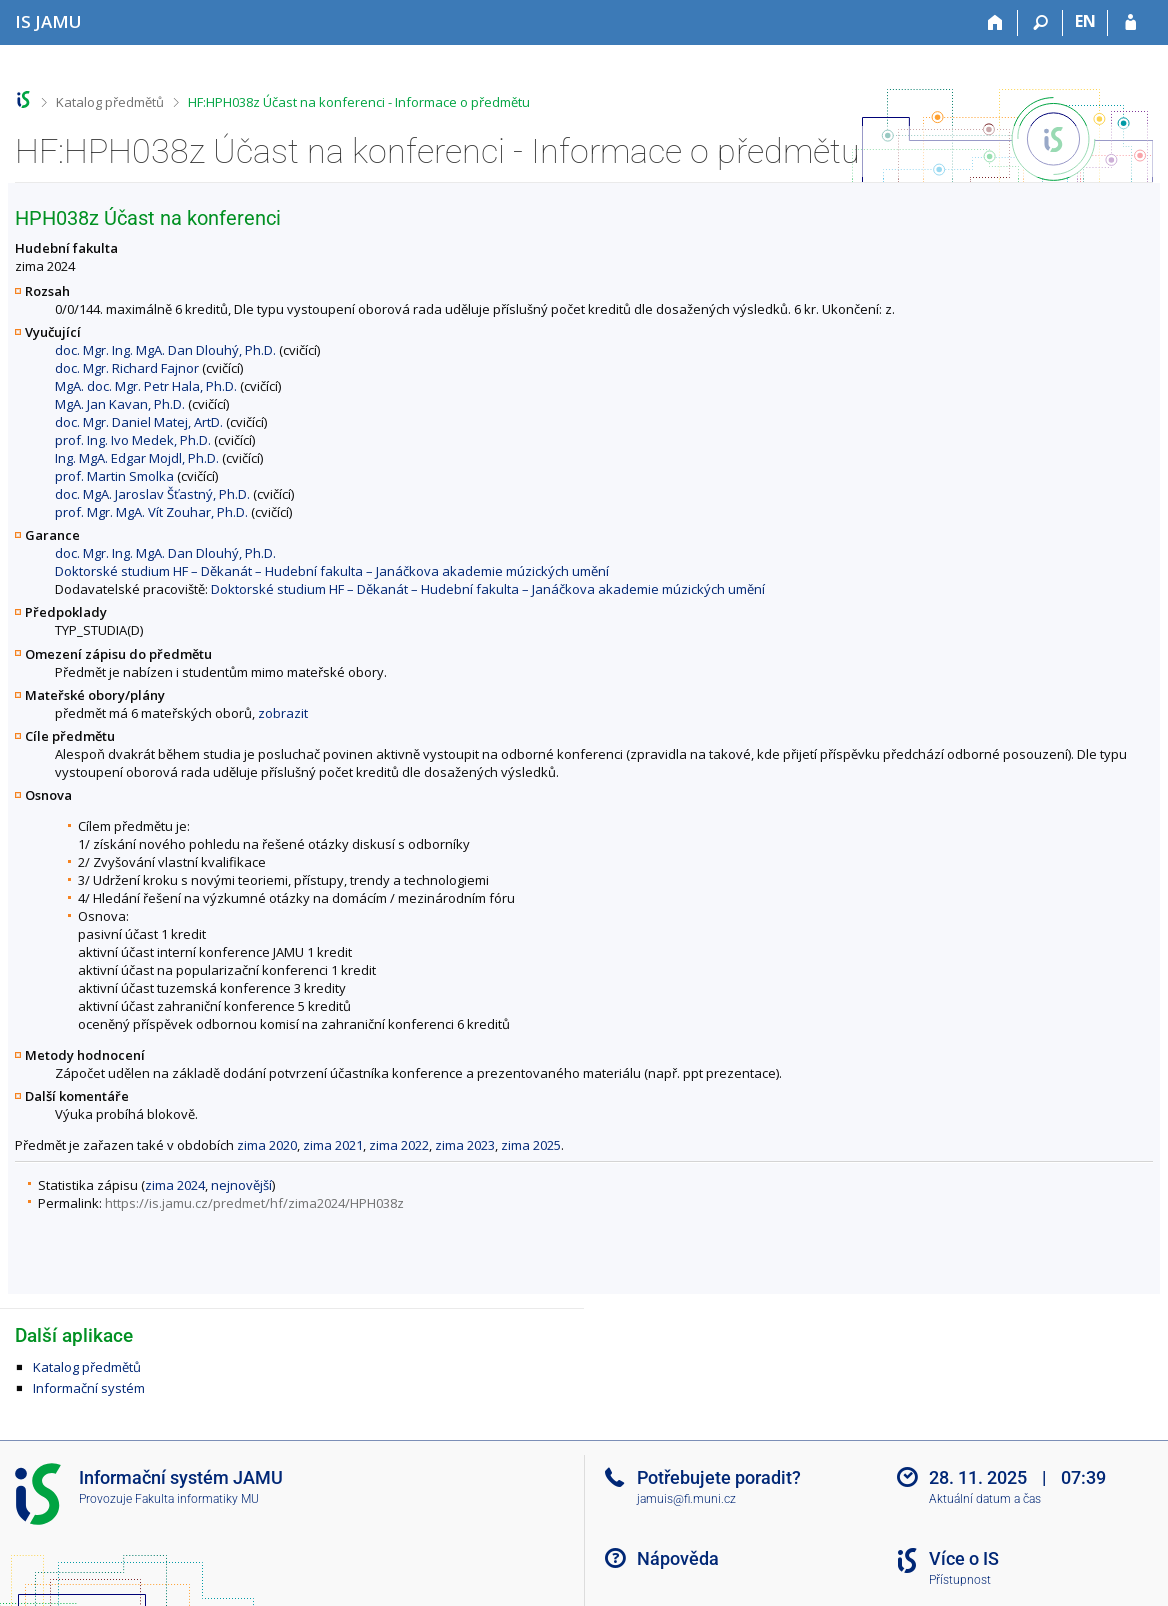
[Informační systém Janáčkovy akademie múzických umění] (48, 21)
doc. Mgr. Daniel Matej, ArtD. (139, 422)
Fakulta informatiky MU (197, 1499)
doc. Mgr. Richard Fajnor (127, 368)
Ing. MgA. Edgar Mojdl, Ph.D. (137, 458)
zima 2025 (531, 1145)
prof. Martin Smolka (114, 476)
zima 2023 (465, 1145)
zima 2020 (267, 1145)
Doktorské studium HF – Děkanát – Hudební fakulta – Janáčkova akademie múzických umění (332, 571)
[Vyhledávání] (1040, 23)
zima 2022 (399, 1145)
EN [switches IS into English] (1085, 21)
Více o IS (964, 1558)
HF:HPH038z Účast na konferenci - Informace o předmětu (359, 102)
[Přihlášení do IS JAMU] (1130, 23)
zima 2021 (333, 1145)
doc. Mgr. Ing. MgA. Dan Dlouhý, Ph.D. (165, 350)
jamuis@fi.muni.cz (686, 1499)
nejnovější (241, 1185)
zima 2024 (175, 1185)
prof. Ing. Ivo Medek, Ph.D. (133, 440)
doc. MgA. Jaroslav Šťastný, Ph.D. (152, 494)
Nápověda (678, 1558)
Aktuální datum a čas (985, 1499)
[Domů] (995, 23)
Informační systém (89, 1388)
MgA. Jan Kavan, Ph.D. (120, 404)
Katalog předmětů (110, 102)
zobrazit (283, 713)
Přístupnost (960, 1580)
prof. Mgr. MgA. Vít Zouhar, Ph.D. (151, 512)
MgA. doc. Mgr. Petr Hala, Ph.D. (146, 386)
